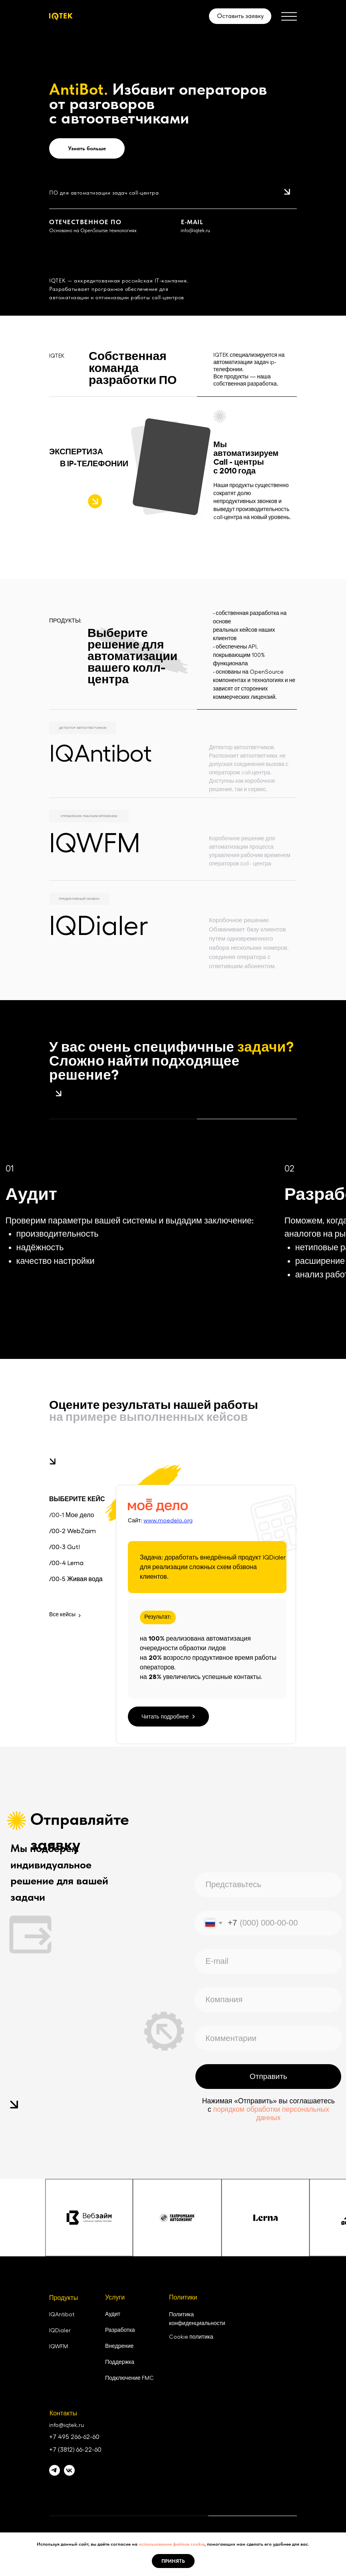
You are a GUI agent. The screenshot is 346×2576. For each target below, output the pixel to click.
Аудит (112, 2314)
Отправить (268, 2076)
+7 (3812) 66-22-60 (75, 2450)
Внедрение (119, 2346)
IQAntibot (100, 754)
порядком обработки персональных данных (271, 2113)
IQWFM (94, 843)
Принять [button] (173, 2561)
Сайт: (160, 1521)
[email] (268, 1961)
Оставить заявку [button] (240, 16)
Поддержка (119, 2362)
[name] (268, 1884)
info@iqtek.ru (195, 230)
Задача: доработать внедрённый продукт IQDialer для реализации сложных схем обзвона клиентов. (213, 1567)
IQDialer (98, 926)
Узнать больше (87, 148)
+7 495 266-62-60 (74, 2437)
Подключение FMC (129, 2378)
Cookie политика (191, 2337)
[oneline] (268, 1999)
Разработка (120, 2330)
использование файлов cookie (172, 2544)
